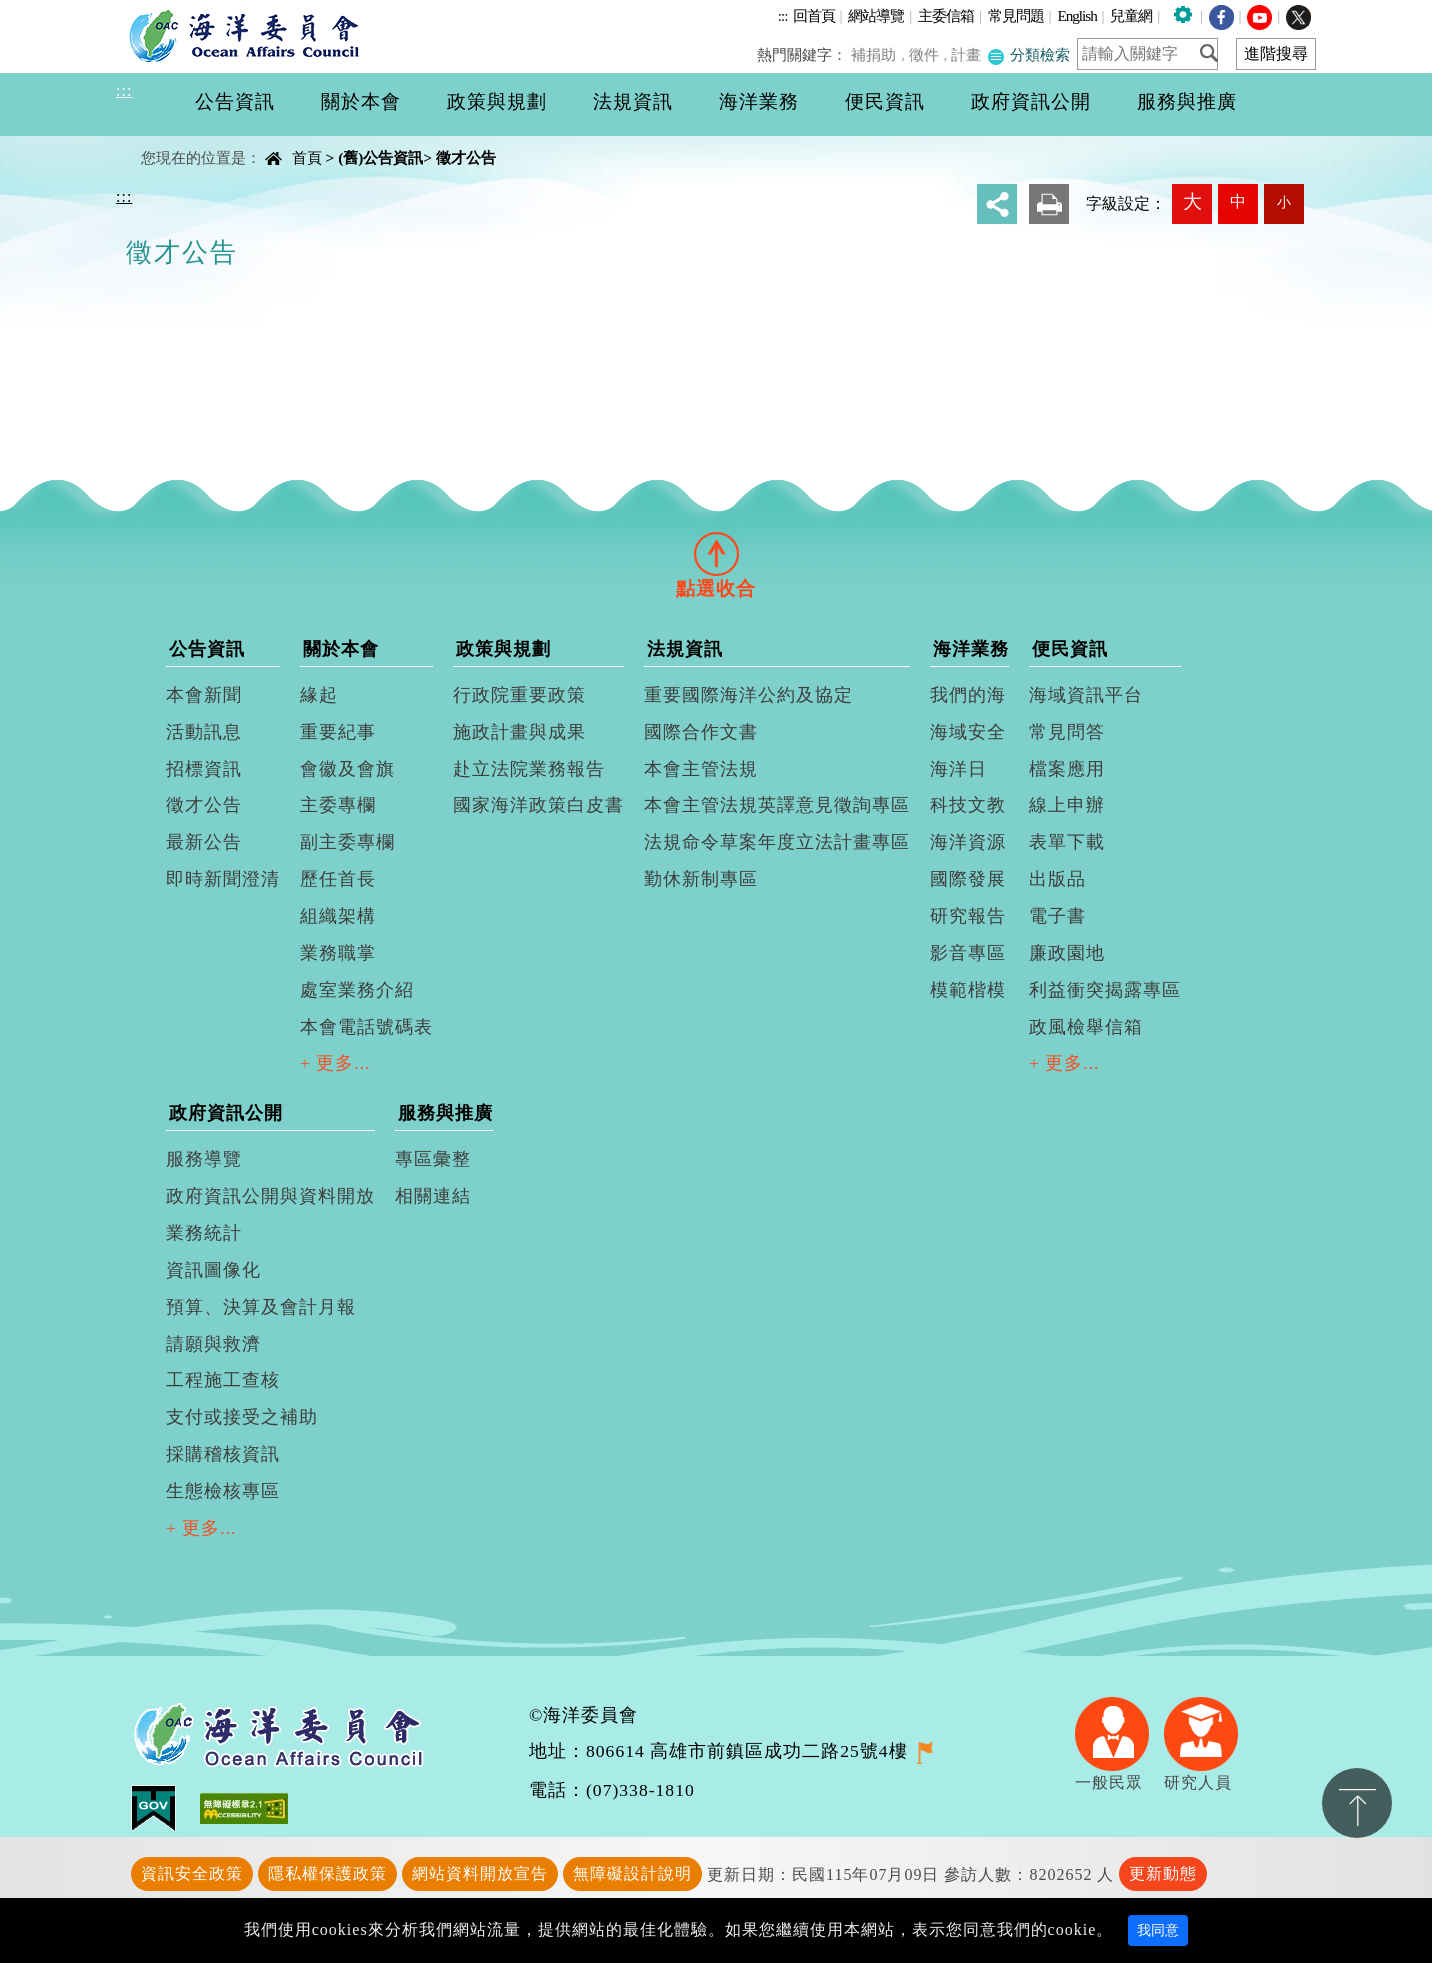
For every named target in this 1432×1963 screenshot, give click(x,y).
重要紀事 (338, 732)
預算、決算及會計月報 (261, 1307)
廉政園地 (1067, 953)
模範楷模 (968, 990)
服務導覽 (204, 1159)
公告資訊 (207, 649)
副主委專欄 (347, 842)
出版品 (1057, 879)
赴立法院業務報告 (529, 769)
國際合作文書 (701, 732)
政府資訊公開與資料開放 (270, 1196)
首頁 (307, 157)
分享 (997, 204)
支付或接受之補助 (242, 1417)
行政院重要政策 (519, 695)
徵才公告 (466, 157)
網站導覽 (876, 15)
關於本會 (341, 649)
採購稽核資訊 (223, 1454)
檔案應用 (1067, 769)
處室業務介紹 (357, 990)
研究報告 (968, 916)
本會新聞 (204, 695)
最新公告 (204, 842)
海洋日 (958, 769)
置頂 (1357, 1803)
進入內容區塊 (51, 11)
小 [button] (1284, 202)
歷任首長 (338, 879)
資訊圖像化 (213, 1270)
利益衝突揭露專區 (1105, 990)
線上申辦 (1067, 805)
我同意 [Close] (1158, 1930)
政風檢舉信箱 (1086, 1027)
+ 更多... (335, 1063)
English (1076, 15)
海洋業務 (971, 649)
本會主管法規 (701, 769)
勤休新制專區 (701, 879)
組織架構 (338, 916)
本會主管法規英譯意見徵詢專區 (777, 805)
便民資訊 (1070, 649)
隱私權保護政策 (327, 1873)
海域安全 (968, 732)
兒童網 (1131, 15)
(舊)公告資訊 (380, 157)
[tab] (716, 553)
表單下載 (1067, 842)
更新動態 (1163, 1873)
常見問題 (1016, 15)
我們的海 (968, 695)
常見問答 (1067, 732)
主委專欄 (338, 805)
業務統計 (204, 1233)
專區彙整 (433, 1159)
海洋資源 (968, 842)
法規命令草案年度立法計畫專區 (777, 842)
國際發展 (968, 879)
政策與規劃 (503, 649)
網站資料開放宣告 (480, 1873)
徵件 (927, 54)
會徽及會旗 (347, 769)
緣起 (319, 695)
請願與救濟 (213, 1344)
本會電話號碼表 (366, 1027)
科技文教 (968, 805)
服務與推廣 (445, 1113)
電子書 (1057, 916)
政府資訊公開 (226, 1113)
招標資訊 (204, 769)
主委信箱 (946, 15)
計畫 (968, 54)
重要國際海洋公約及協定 (748, 695)
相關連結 (433, 1196)
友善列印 (1049, 204)
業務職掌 (338, 953)
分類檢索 (1029, 54)
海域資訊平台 (1086, 695)
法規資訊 (685, 649)
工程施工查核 (223, 1380)
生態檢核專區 (223, 1491)
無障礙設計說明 (632, 1873)
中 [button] (1238, 201)
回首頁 (814, 15)
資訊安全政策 (192, 1873)
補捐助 (878, 54)
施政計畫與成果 (519, 732)
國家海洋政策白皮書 (538, 805)
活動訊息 (204, 732)
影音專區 (968, 953)
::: (783, 15)
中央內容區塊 (167, 140)
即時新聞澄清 (223, 879)
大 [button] (1192, 201)
